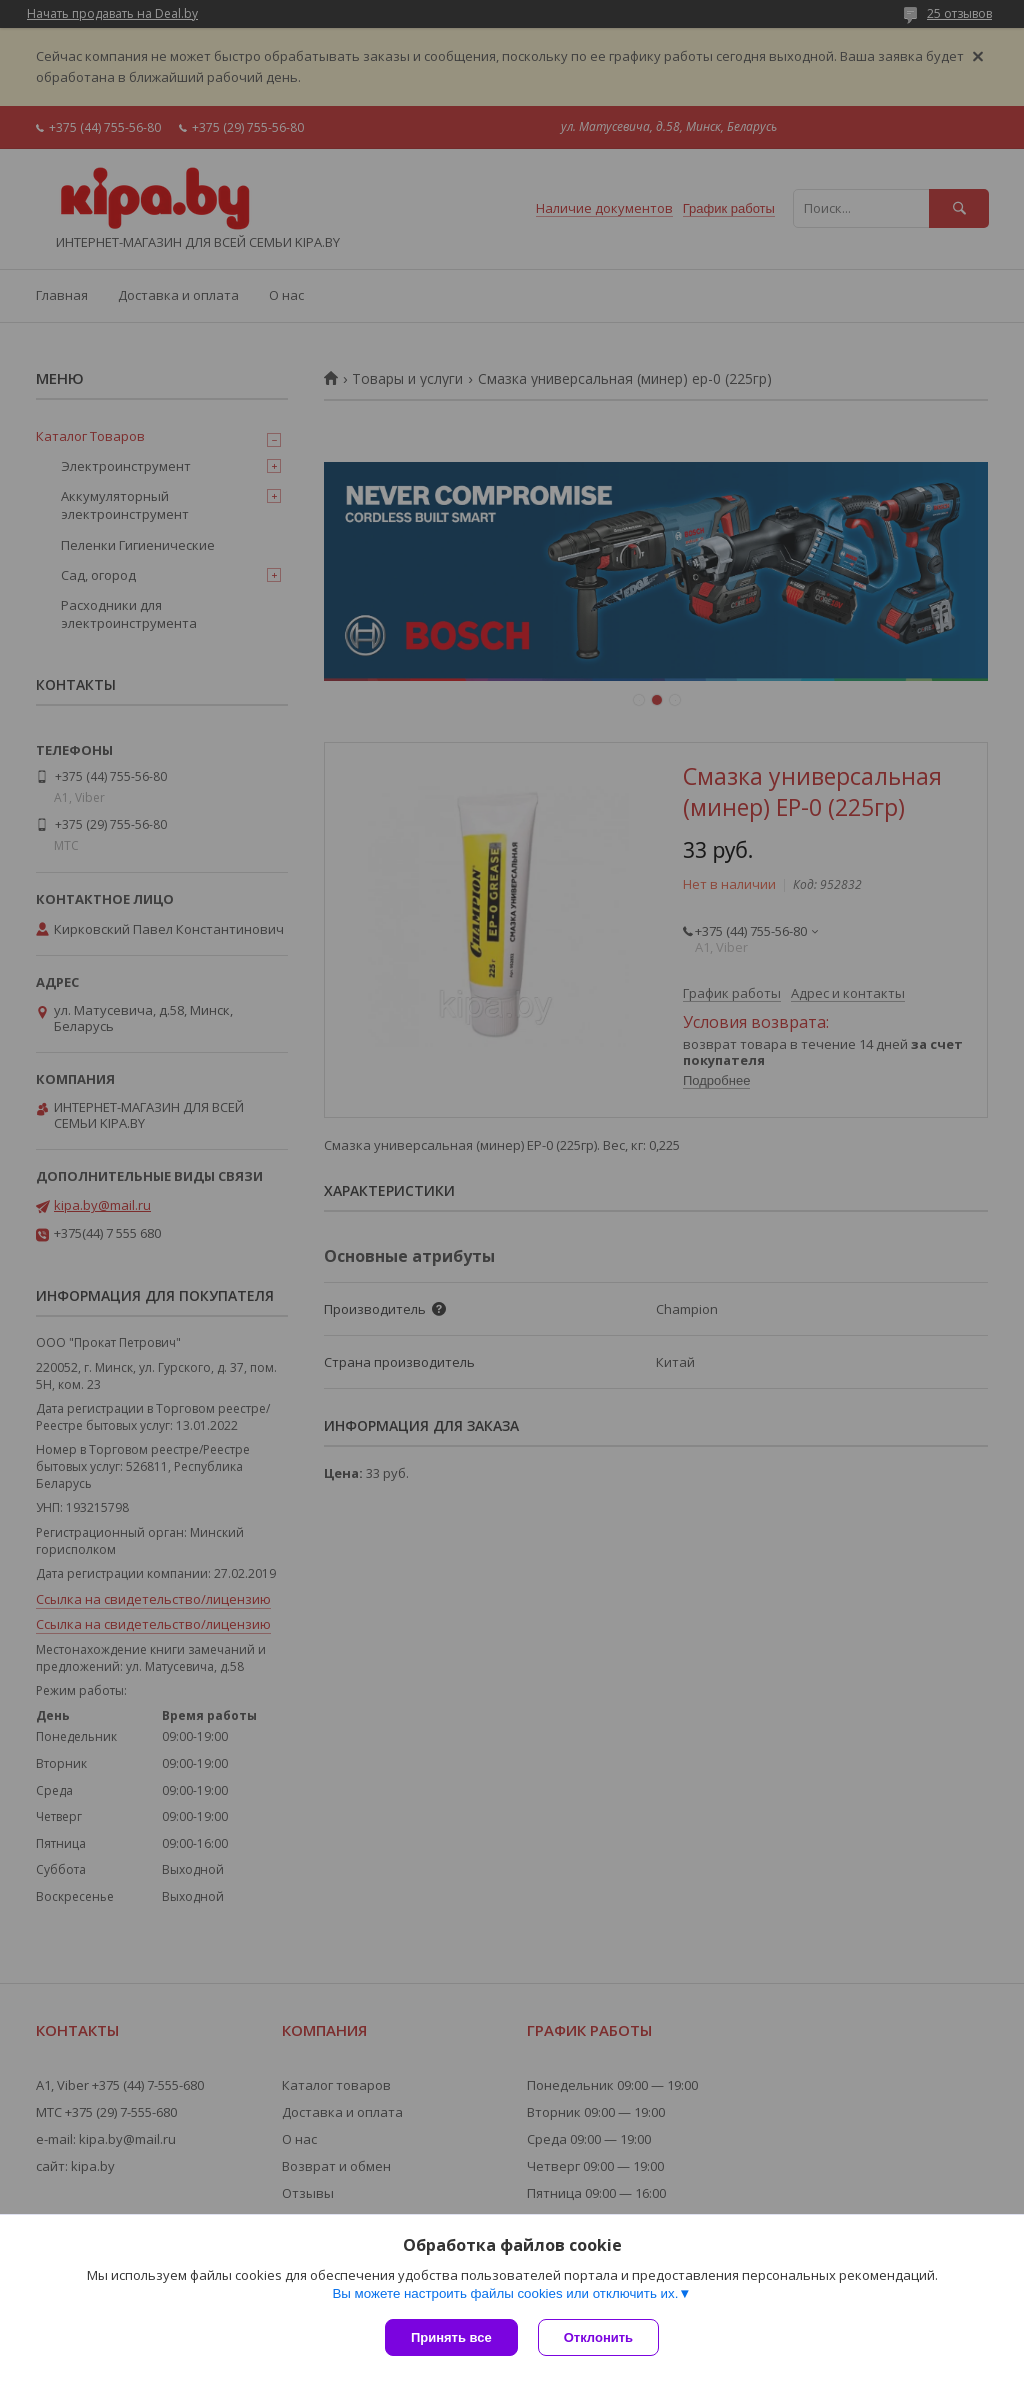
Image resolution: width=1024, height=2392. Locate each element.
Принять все (451, 2337)
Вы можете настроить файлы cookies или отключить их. (505, 2293)
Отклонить (598, 2337)
